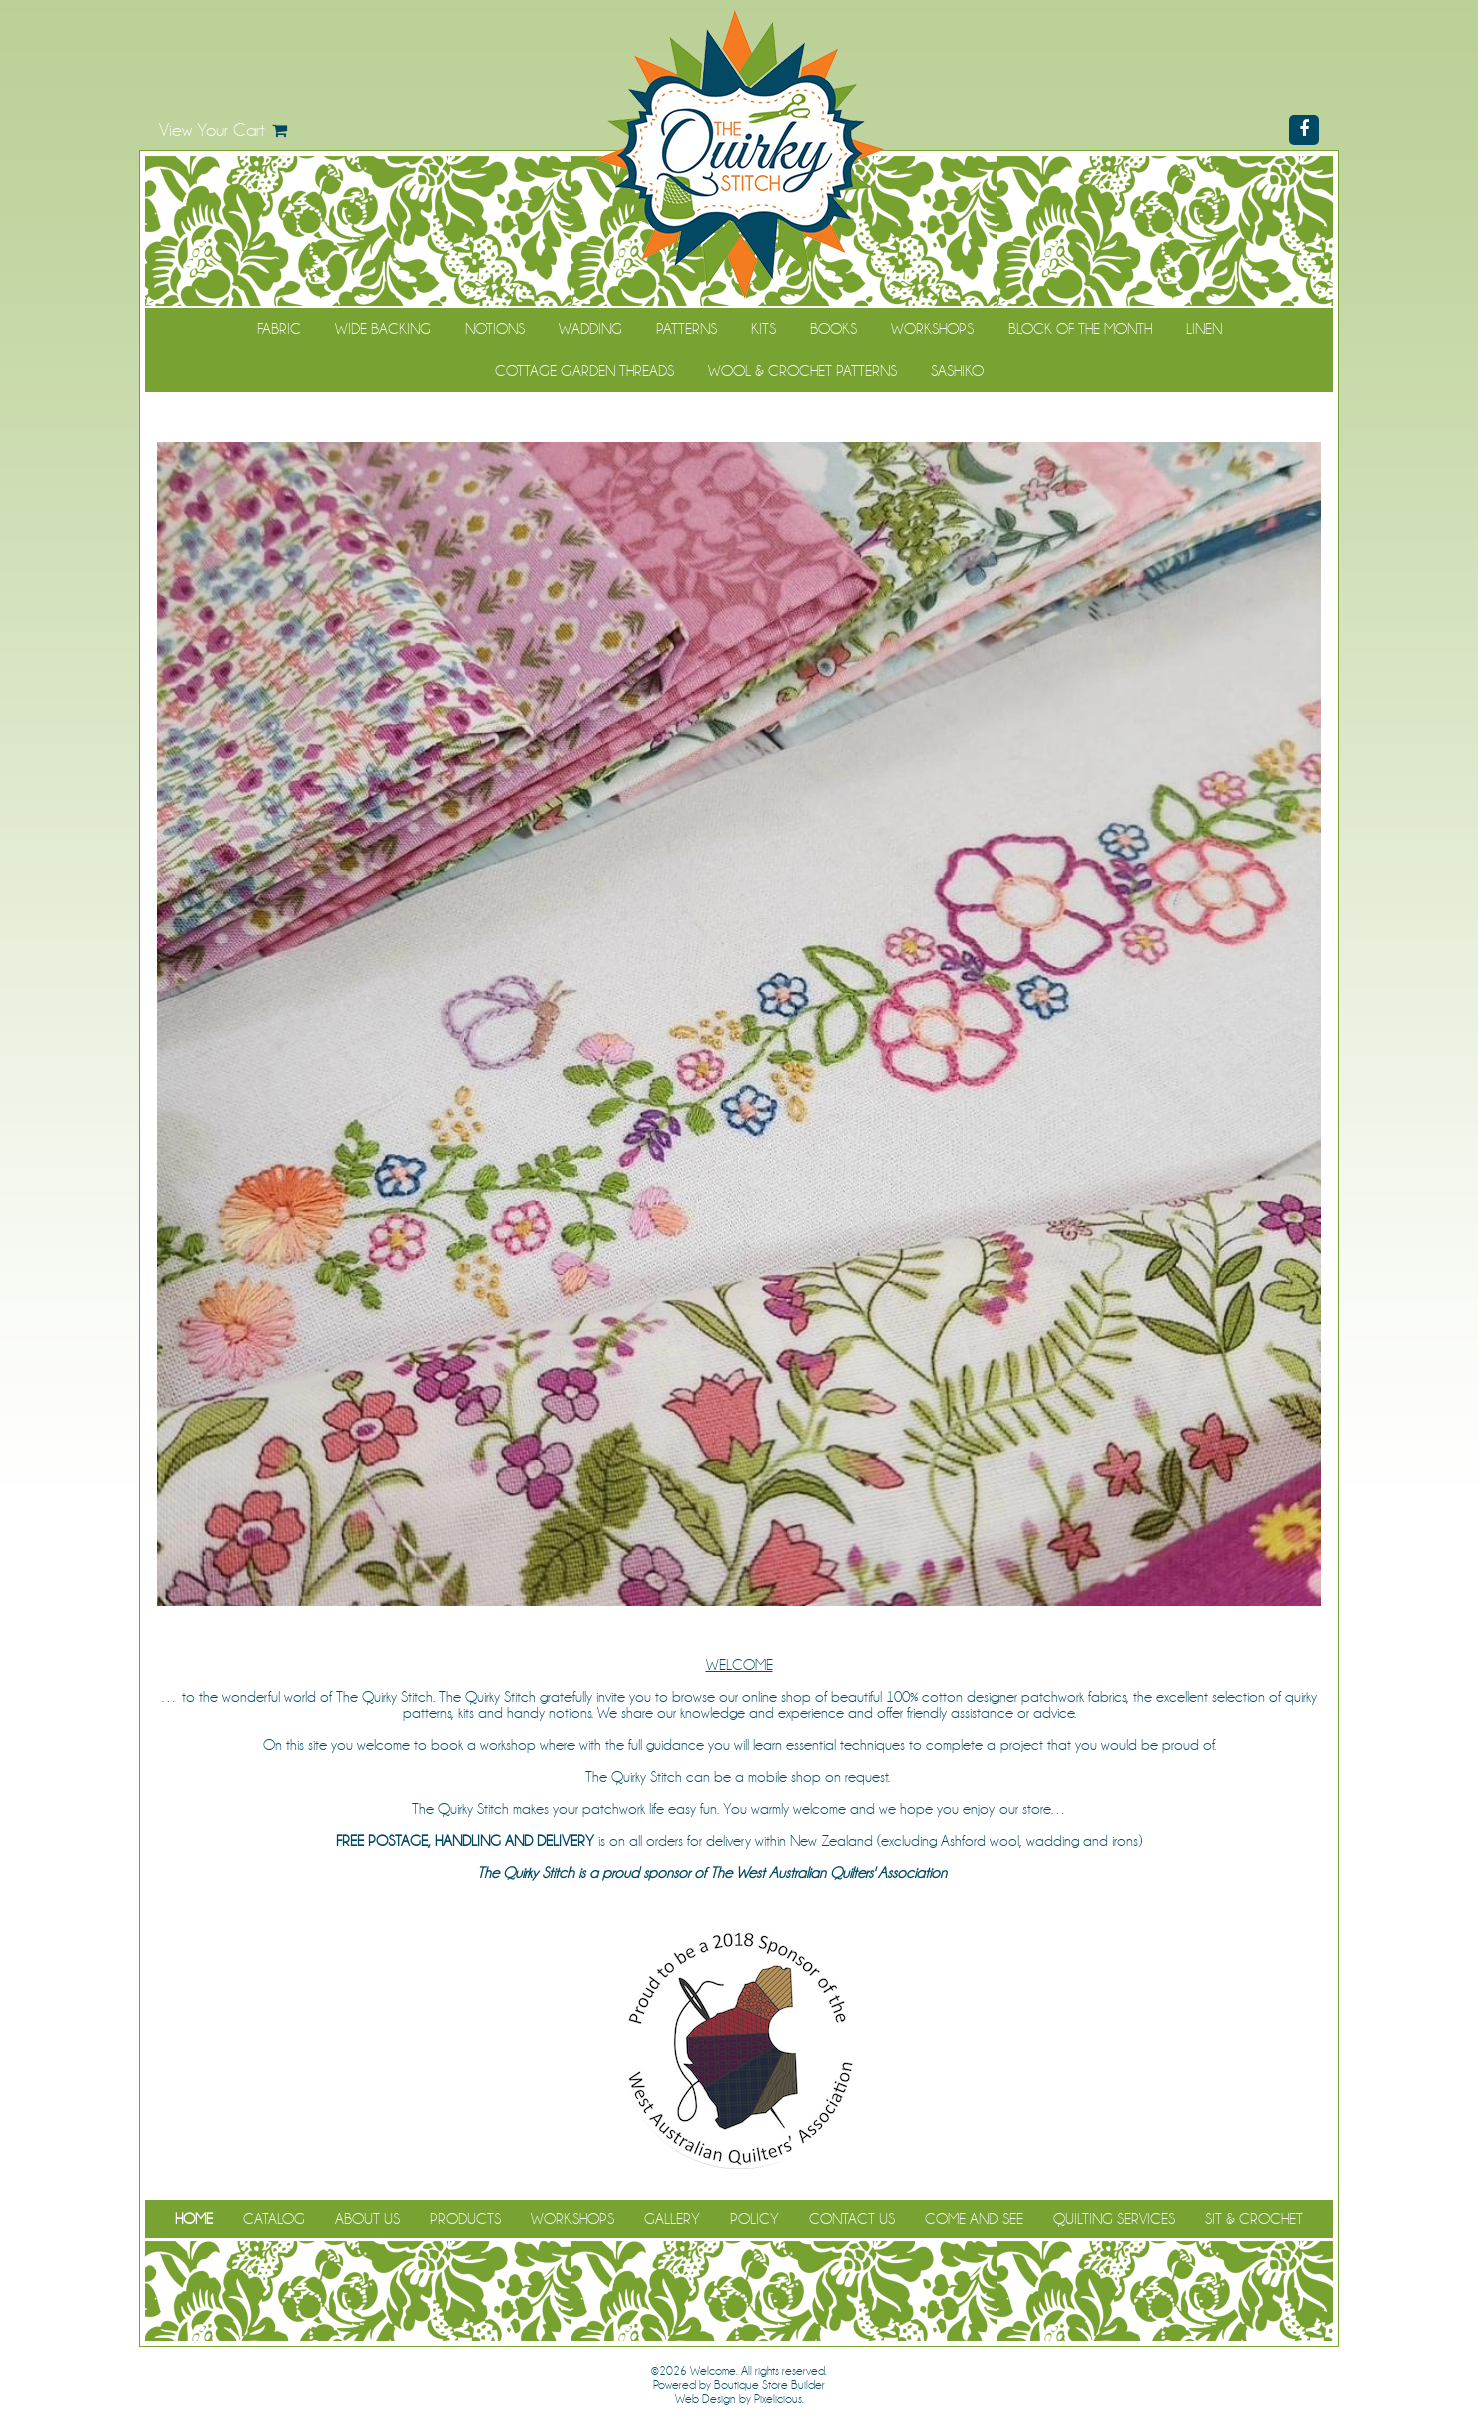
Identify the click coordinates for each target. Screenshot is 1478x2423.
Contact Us (852, 2219)
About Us (367, 2219)
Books (833, 329)
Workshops (932, 329)
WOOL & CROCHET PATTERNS (802, 371)
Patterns (686, 329)
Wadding (590, 329)
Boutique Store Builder (769, 2385)
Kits (763, 329)
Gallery (672, 2219)
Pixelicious (778, 2399)
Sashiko (957, 371)
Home (194, 2219)
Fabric (279, 329)
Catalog (274, 2219)
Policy (754, 2219)
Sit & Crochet (1254, 2219)
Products (465, 2219)
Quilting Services (1114, 2219)
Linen (1204, 329)
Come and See (974, 2219)
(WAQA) (976, 1873)
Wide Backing (383, 329)
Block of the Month (1080, 329)
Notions (495, 329)
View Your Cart (212, 130)
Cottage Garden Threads (584, 371)
